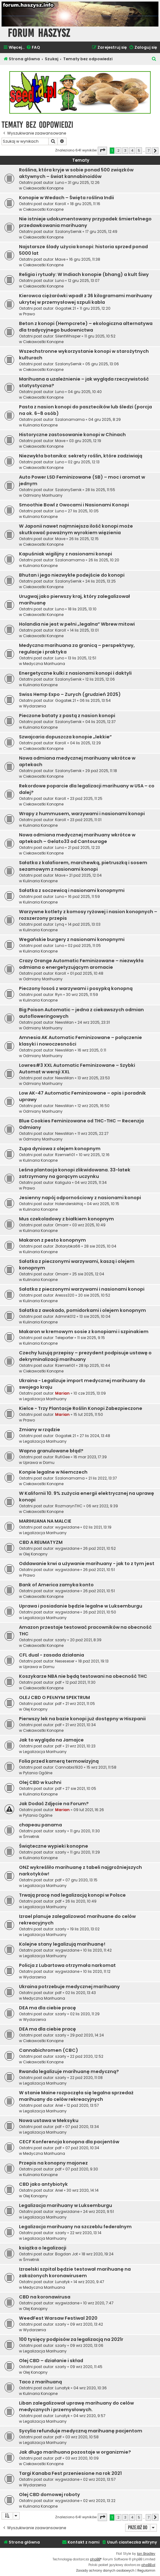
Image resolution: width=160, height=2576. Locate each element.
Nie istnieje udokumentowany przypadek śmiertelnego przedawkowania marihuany (85, 222)
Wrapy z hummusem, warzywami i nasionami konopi (82, 813)
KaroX (60, 203)
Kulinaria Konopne (40, 425)
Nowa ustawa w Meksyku (48, 2120)
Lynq (59, 924)
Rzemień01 (65, 1154)
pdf (58, 1682)
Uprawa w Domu (38, 1462)
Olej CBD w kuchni (40, 1782)
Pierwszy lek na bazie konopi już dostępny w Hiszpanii (82, 1719)
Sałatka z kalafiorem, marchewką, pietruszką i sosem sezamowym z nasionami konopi (83, 865)
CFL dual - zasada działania (51, 1655)
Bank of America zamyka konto (56, 1585)
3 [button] (125, 150)
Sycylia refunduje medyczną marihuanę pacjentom (80, 2431)
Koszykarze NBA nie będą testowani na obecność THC (83, 1676)
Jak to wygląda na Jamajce (51, 1740)
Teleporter (64, 1337)
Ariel (59, 2105)
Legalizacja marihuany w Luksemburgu (65, 2205)
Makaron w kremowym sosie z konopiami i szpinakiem (83, 1331)
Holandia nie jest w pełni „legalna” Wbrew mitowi (77, 624)
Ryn (58, 994)
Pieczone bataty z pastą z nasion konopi (67, 715)
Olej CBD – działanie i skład (51, 2360)
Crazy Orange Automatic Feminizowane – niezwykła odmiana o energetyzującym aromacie (81, 964)
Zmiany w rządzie (39, 1429)
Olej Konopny (35, 1554)
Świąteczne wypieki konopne (53, 1846)
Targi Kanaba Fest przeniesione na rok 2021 (70, 2473)
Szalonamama (70, 419)
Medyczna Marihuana (44, 663)
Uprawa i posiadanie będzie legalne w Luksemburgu (80, 1606)
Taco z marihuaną (40, 2382)
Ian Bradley (146, 2553)
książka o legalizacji (42, 2248)
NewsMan (64, 1022)
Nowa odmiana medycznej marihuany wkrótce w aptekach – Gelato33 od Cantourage (77, 838)
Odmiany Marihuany (43, 495)
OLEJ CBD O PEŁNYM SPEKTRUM (54, 1697)
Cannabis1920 (69, 1767)
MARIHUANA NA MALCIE (45, 1521)
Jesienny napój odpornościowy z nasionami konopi (80, 1197)
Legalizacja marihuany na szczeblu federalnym (75, 2227)
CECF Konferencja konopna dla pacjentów (69, 2142)
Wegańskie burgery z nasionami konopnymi (72, 939)
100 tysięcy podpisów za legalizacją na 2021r (71, 2339)
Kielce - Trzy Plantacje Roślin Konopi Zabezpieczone (80, 1408)
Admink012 (65, 1316)
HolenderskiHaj (69, 1203)
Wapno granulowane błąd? (51, 1451)
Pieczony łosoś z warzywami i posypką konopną (76, 988)
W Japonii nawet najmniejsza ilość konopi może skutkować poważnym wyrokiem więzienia (76, 529)
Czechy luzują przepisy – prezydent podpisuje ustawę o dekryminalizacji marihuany (85, 1356)
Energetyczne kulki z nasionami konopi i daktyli (75, 673)
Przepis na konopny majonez (53, 2163)
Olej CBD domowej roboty (49, 2494)
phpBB (95, 2559)
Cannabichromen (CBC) (48, 2050)
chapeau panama (40, 1825)
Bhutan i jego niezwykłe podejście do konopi (72, 575)
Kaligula (63, 1182)
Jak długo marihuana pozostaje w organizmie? (75, 2452)
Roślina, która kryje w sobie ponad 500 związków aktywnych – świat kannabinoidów (76, 173)
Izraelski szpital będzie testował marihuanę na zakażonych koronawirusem (75, 2272)
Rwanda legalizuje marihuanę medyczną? (69, 2071)
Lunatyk (62, 2281)
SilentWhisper (68, 336)
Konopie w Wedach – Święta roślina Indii (66, 198)
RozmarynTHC (68, 1506)
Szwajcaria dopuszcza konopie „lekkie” (65, 737)
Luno (59, 182)
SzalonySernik (68, 231)
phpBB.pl (148, 2565)
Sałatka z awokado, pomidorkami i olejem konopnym (82, 1310)
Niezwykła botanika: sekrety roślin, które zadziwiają (80, 456)
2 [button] (118, 150)
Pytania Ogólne (37, 1773)
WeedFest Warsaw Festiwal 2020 (58, 2318)
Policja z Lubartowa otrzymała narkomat (67, 1965)
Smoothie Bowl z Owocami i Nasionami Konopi (74, 505)
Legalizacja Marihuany (45, 1398)
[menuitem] (33, 47)
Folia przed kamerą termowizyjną (59, 1761)
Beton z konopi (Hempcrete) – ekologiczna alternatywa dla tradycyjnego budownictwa (86, 326)
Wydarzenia (34, 706)
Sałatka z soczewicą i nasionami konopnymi (72, 890)
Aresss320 (64, 1295)
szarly (60, 1640)
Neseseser (64, 1661)
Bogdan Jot (66, 2254)
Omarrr (61, 1225)
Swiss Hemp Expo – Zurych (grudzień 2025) (70, 694)
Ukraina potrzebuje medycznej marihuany (69, 1986)
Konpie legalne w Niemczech (53, 1472)
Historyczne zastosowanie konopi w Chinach (72, 434)
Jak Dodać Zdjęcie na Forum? (54, 1803)
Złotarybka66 (67, 1246)
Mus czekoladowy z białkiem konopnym (66, 1219)
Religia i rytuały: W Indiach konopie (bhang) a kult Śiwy (84, 274)
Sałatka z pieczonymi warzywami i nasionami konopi (81, 1289)
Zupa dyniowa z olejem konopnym (60, 1148)
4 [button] (132, 150)
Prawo (29, 314)
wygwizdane (67, 1527)
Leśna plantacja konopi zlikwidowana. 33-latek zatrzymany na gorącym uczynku (74, 1173)
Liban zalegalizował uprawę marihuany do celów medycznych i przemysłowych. (76, 2406)
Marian (62, 1393)
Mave (60, 259)
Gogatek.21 (65, 308)
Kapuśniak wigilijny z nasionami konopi (65, 554)
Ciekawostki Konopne (43, 188)
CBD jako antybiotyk (43, 2184)
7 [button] (148, 150)
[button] (102, 150)
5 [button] (139, 150)
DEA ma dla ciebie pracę (47, 2008)
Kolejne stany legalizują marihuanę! (62, 1944)
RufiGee (62, 1457)
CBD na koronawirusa (44, 2297)
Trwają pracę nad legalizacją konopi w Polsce (72, 1895)
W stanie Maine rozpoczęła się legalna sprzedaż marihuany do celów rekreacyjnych (76, 2096)
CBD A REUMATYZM (41, 1542)
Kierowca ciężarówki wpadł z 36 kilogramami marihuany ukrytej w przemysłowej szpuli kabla (85, 299)
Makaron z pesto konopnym (52, 1240)
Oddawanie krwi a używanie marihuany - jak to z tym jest (86, 1563)
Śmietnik (31, 1836)
